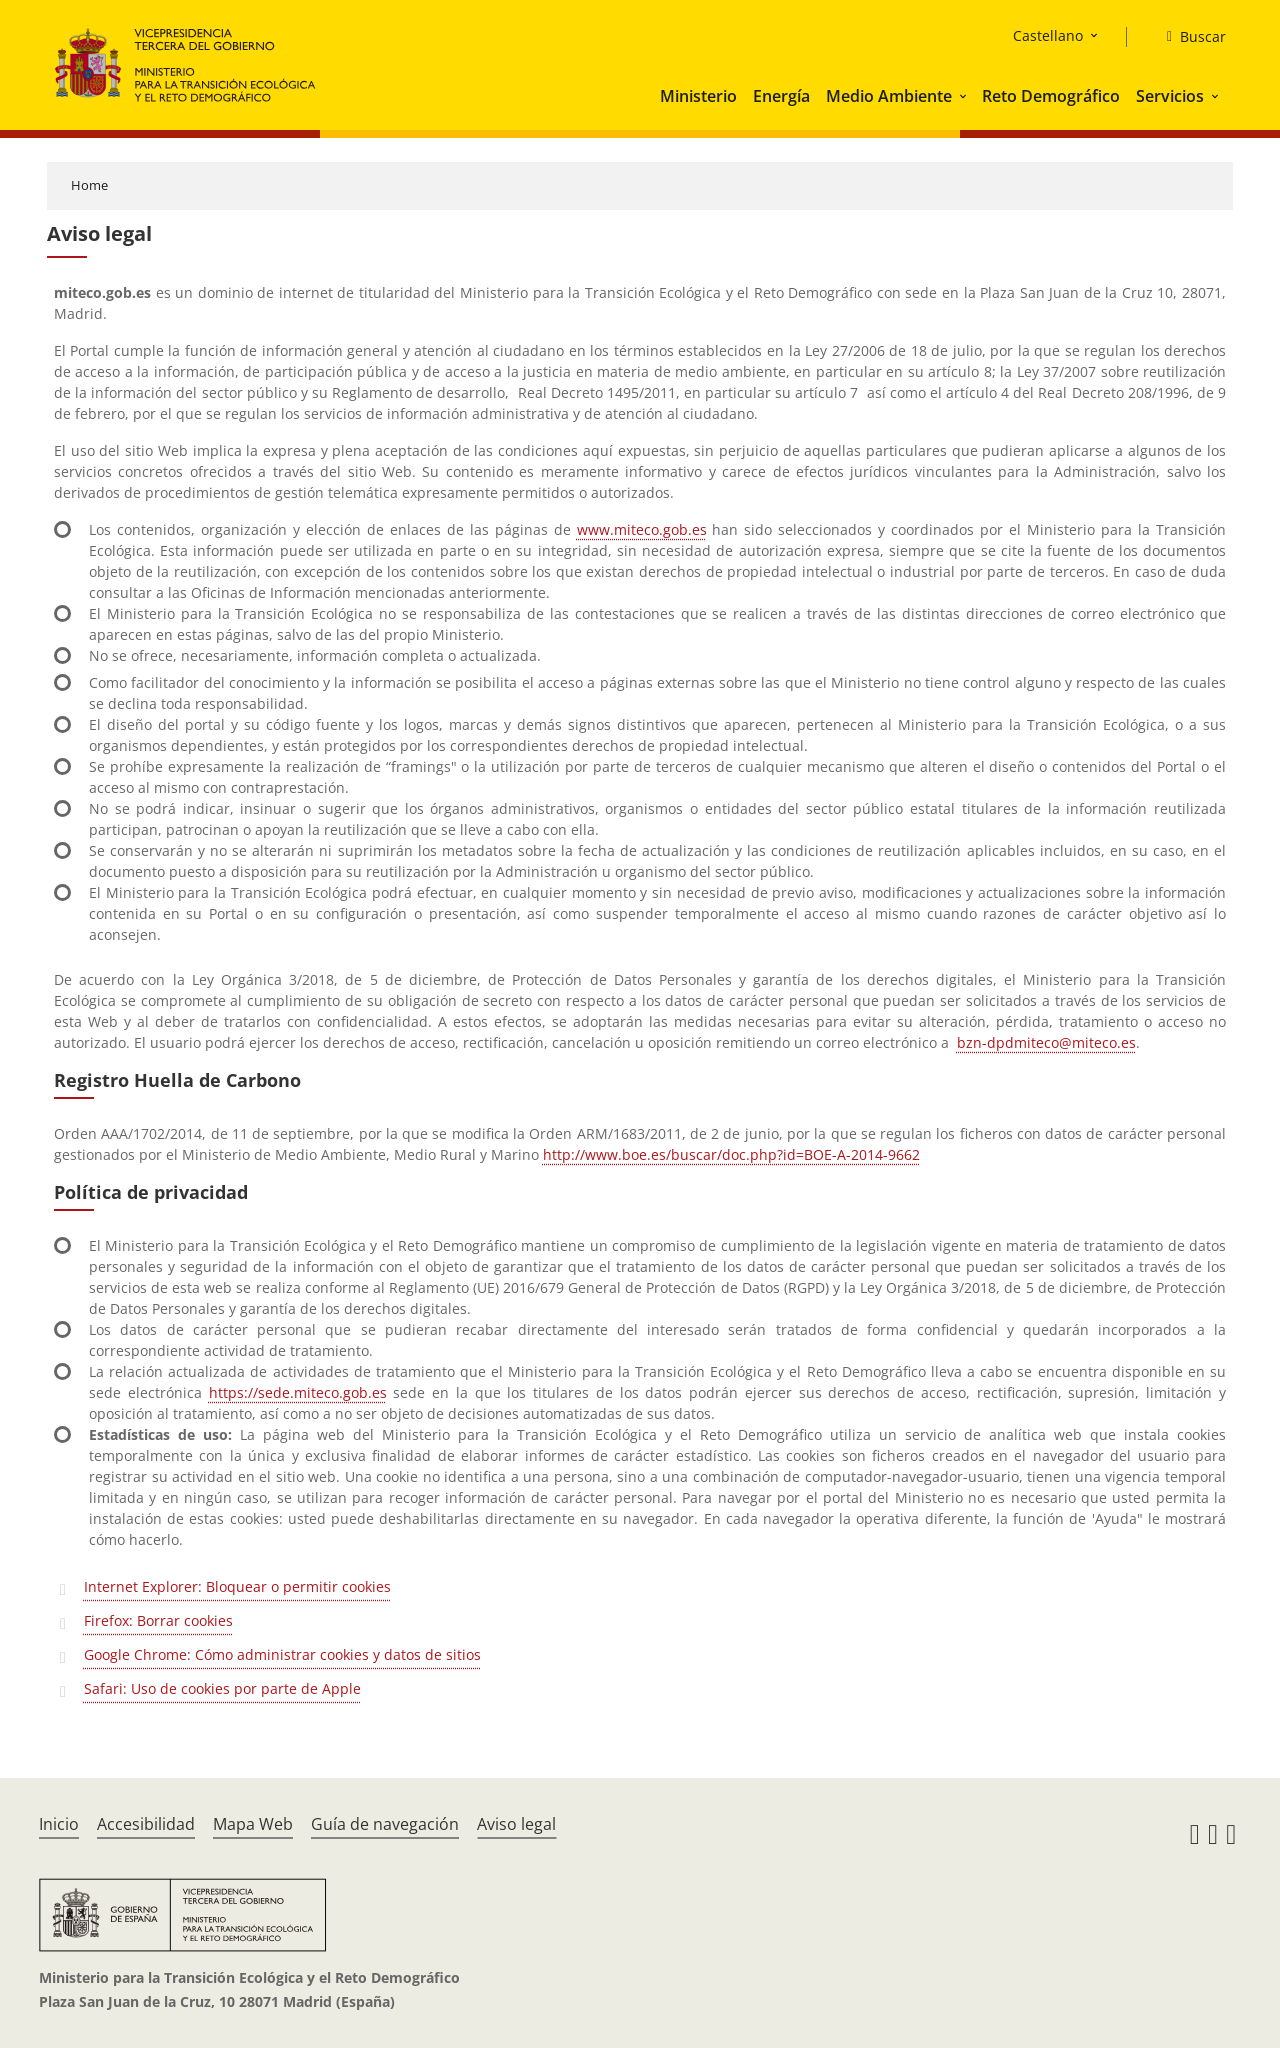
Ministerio (698, 96)
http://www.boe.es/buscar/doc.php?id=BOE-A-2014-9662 (731, 1154)
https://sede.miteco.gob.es (298, 1392)
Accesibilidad (146, 1824)
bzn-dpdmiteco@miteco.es (1046, 1042)
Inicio (59, 1824)
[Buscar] (1188, 37)
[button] (965, 96)
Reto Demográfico (1051, 96)
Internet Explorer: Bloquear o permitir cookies (237, 1586)
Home (89, 185)
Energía (781, 96)
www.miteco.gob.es (642, 529)
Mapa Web (253, 1824)
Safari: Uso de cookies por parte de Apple (222, 1688)
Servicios (1170, 96)
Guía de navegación (385, 1824)
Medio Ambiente (889, 96)
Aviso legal (516, 1824)
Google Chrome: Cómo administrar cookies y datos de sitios (282, 1654)
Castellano (1048, 35)
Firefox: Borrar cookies (158, 1620)
